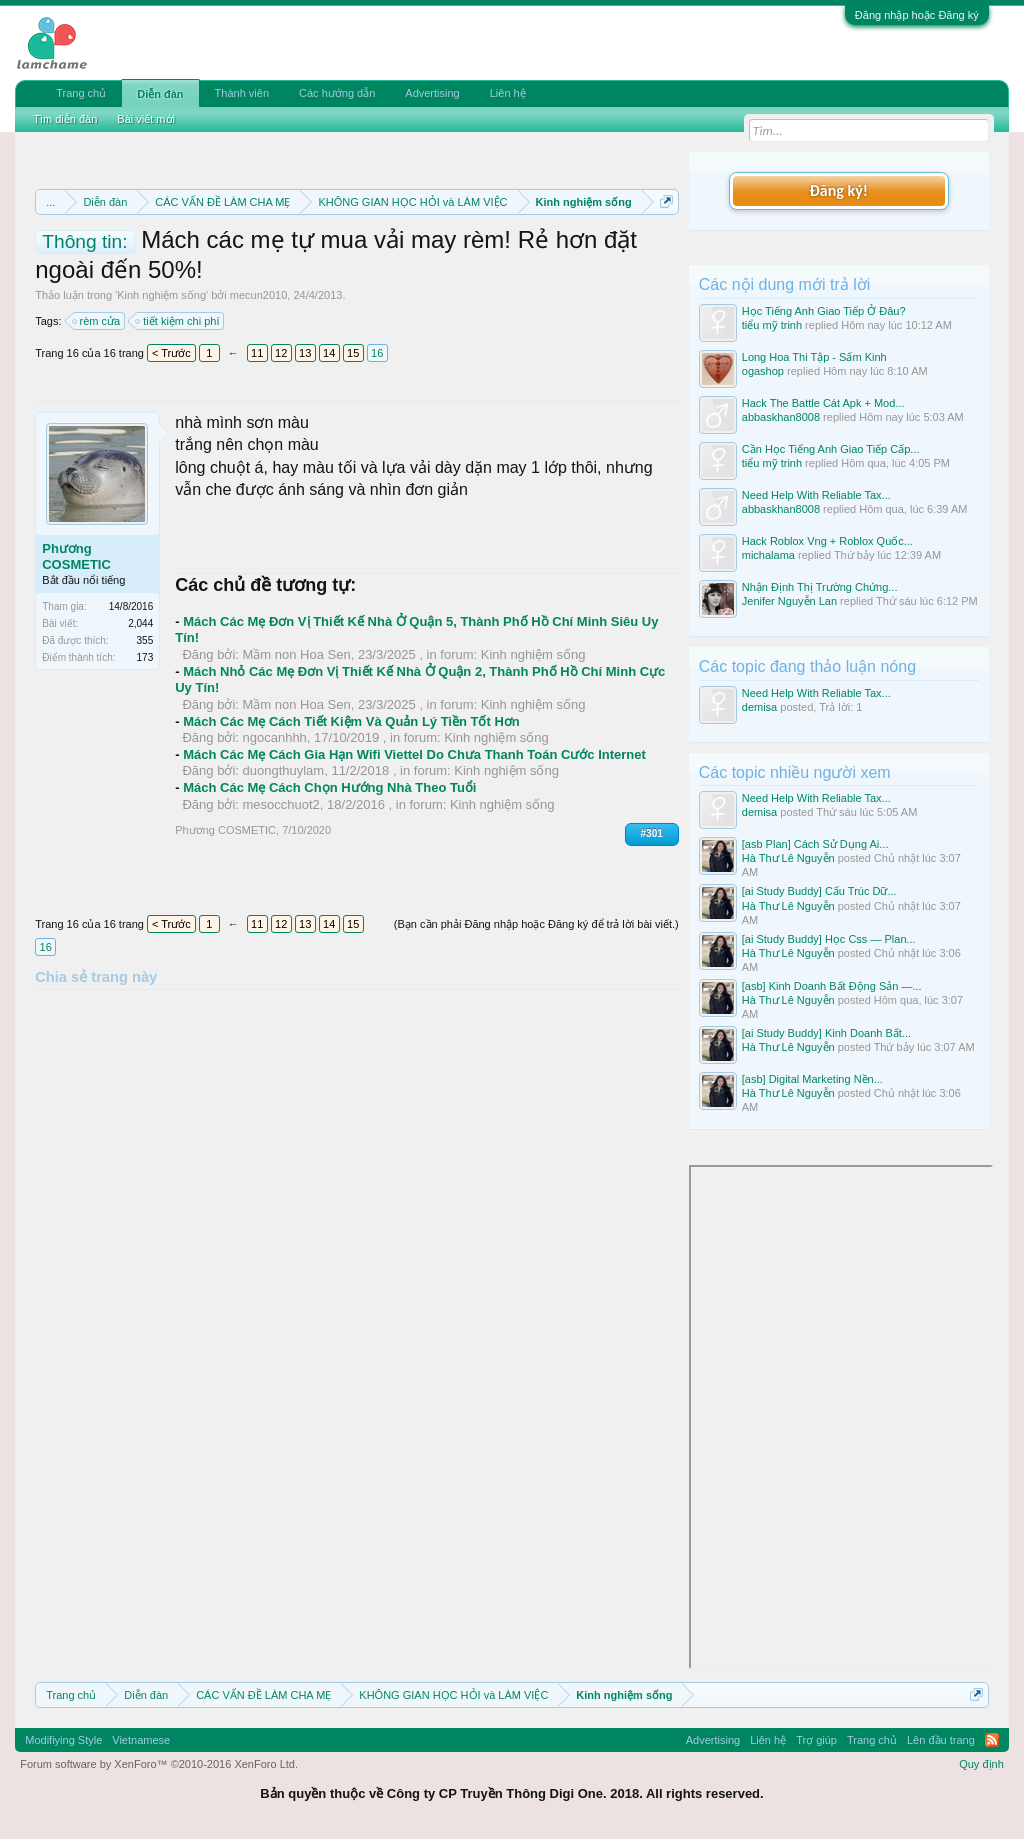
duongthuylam (284, 770)
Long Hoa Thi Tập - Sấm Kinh (814, 357)
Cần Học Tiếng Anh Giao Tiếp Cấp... (831, 449)
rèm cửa (97, 321)
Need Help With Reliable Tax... (816, 495)
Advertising (432, 93)
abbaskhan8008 (781, 417)
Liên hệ (508, 93)
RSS (992, 1740)
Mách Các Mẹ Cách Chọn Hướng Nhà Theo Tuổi (329, 787)
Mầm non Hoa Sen (297, 654)
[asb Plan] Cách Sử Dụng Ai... (815, 844)
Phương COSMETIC (76, 556)
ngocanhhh (275, 737)
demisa (759, 707)
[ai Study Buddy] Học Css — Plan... (829, 939)
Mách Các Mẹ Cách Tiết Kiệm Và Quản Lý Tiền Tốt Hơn (351, 721)
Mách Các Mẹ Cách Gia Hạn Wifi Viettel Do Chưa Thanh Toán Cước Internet (414, 754)
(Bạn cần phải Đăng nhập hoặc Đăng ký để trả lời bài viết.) (536, 924)
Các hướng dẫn (337, 93)
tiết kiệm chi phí (178, 321)
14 (329, 353)
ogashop (763, 371)
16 (377, 353)
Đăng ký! (839, 190)
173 (145, 657)
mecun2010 (259, 295)
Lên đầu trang (941, 1740)
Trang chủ (81, 93)
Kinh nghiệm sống (161, 295)
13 (305, 353)
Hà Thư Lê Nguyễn (788, 858)
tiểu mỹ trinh (772, 325)
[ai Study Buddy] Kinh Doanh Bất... (826, 1033)
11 (257, 353)
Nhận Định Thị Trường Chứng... (820, 587)
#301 (652, 833)
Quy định (981, 1764)
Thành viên (242, 93)
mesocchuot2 (281, 804)
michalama (768, 555)
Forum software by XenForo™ (159, 1764)
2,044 (140, 623)
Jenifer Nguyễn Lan (789, 601)
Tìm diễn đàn (65, 119)
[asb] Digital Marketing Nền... (812, 1079)
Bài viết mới (146, 119)
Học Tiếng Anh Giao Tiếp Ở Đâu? (824, 311)
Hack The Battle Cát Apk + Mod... (823, 403)
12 (281, 353)
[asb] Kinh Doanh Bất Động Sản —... (832, 986)
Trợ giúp (816, 1740)
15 (353, 353)
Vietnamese (141, 1740)
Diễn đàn (160, 94)
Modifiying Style (63, 1740)
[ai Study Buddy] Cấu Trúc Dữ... (819, 891)
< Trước (171, 353)
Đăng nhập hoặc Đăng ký (917, 15)
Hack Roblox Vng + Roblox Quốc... (827, 541)
